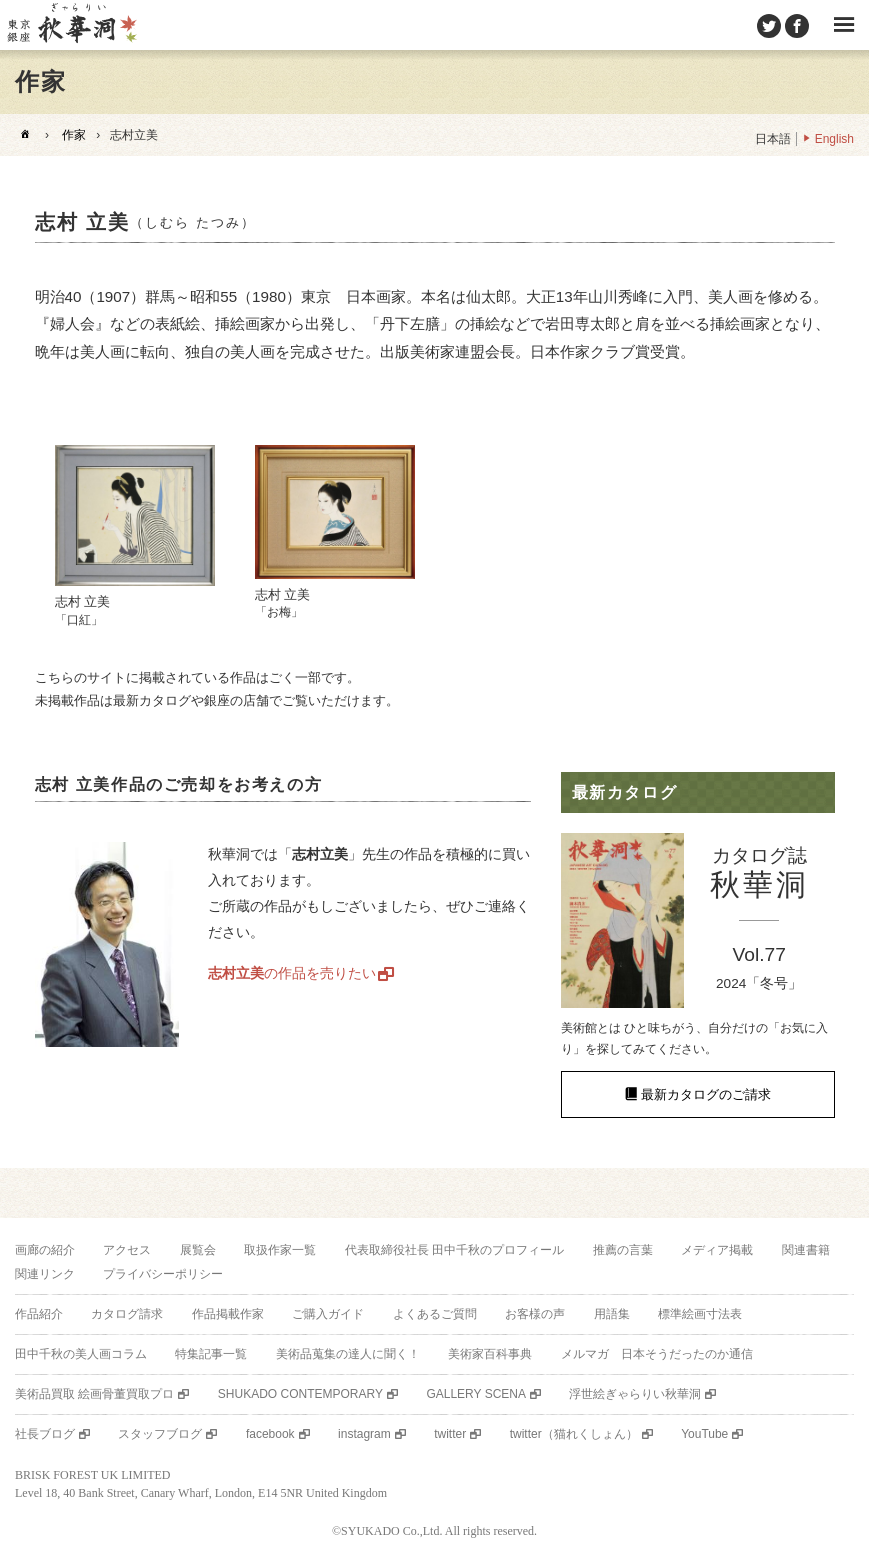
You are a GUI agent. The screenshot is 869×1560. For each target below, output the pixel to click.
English (834, 139)
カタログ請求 (127, 1314)
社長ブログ (45, 1434)
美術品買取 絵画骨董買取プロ (94, 1394)
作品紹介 (39, 1314)
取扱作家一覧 (280, 1250)
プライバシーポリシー (163, 1274)
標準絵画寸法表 (700, 1314)
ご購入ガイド (328, 1314)
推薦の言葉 (623, 1250)
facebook (270, 1434)
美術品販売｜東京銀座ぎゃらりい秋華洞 (71, 25)
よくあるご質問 (435, 1314)
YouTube (704, 1434)
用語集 (612, 1314)
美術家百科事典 (490, 1354)
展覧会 (198, 1250)
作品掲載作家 (228, 1314)
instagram (364, 1434)
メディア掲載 (717, 1250)
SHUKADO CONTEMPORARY (300, 1394)
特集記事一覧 (211, 1354)
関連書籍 (806, 1250)
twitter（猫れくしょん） (574, 1434)
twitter (450, 1434)
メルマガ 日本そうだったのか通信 (657, 1354)
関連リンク (45, 1274)
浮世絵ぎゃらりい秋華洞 (635, 1394)
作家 (74, 135)
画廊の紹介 (45, 1250)
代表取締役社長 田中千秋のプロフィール (454, 1250)
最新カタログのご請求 (706, 1094)
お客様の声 (535, 1314)
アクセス (127, 1250)
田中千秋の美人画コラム (81, 1354)
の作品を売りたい (292, 973)
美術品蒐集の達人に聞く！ (348, 1354)
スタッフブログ (160, 1434)
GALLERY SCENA (476, 1394)
